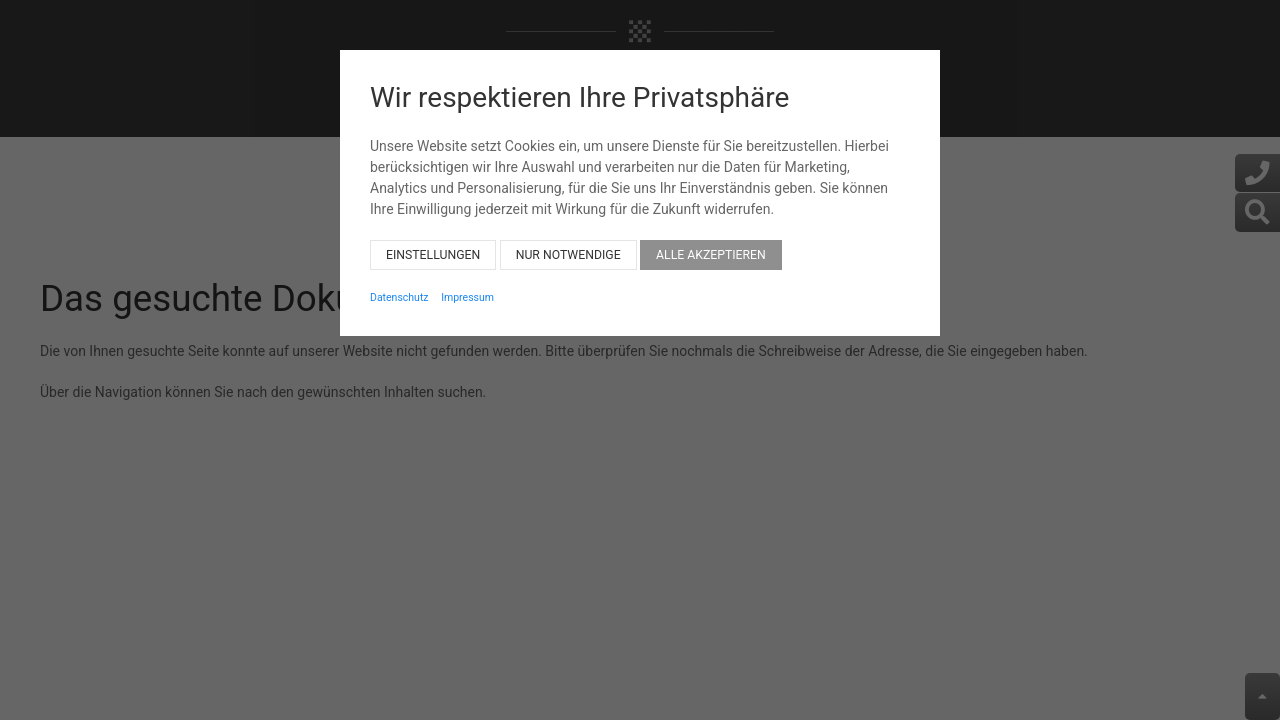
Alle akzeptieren (711, 239)
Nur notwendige (568, 239)
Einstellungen (433, 239)
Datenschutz (399, 281)
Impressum (467, 281)
